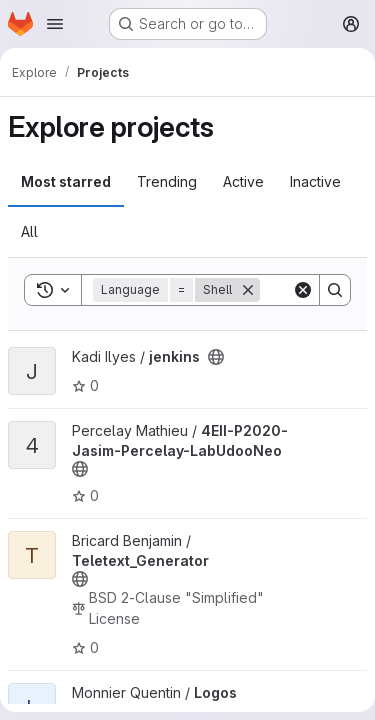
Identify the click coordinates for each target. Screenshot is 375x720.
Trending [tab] (167, 181)
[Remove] (248, 290)
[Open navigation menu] (55, 24)
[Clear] (303, 290)
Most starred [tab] (66, 181)
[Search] (335, 290)
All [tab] (29, 231)
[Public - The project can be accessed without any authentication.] (216, 357)
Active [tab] (243, 181)
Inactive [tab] (315, 181)
